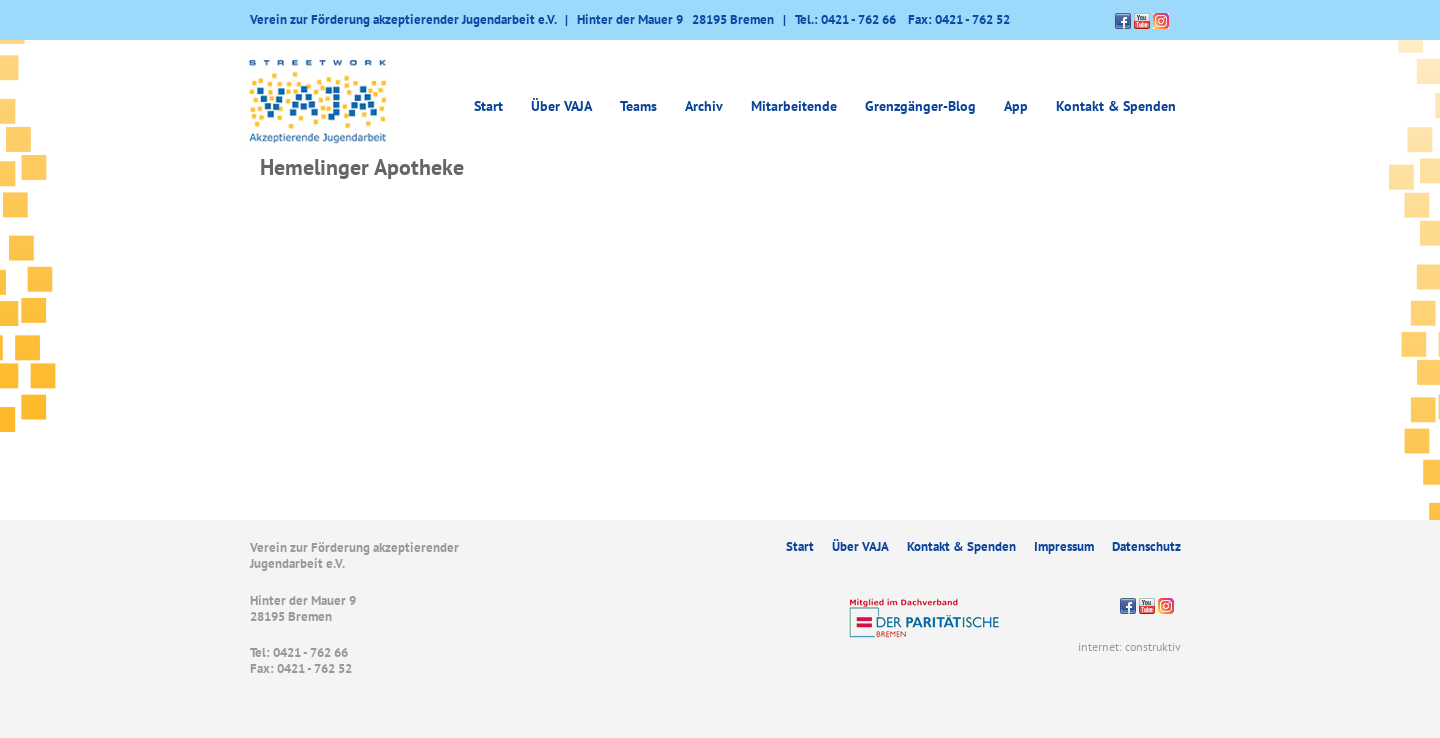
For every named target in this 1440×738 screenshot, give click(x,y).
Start (488, 106)
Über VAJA (561, 106)
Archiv (704, 106)
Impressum (1064, 546)
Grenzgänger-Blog (920, 106)
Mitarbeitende (794, 106)
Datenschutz (1146, 546)
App (1016, 106)
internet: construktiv (1129, 646)
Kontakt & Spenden (1116, 106)
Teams (638, 106)
